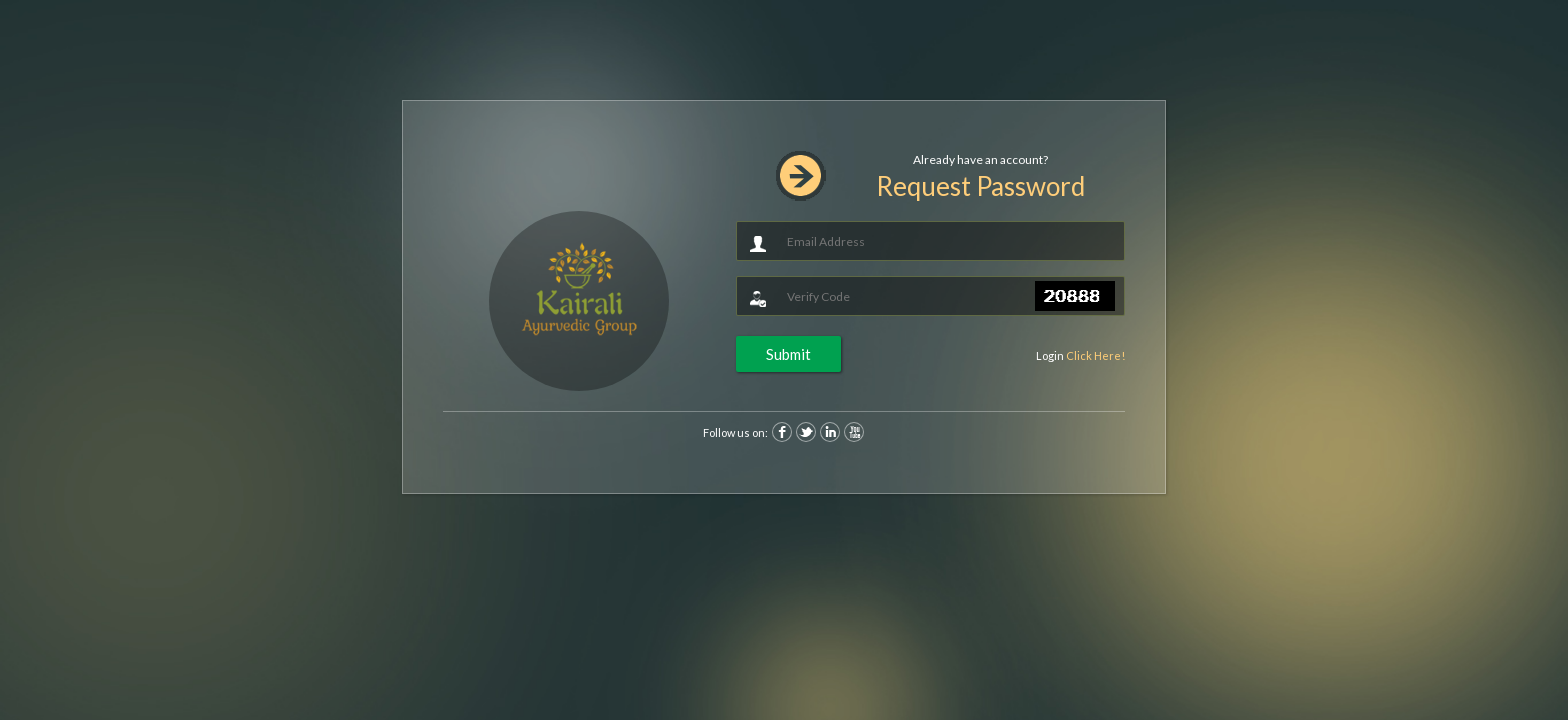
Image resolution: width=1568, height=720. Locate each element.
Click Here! (1095, 355)
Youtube (854, 432)
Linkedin (830, 432)
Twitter (806, 432)
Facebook (782, 432)
